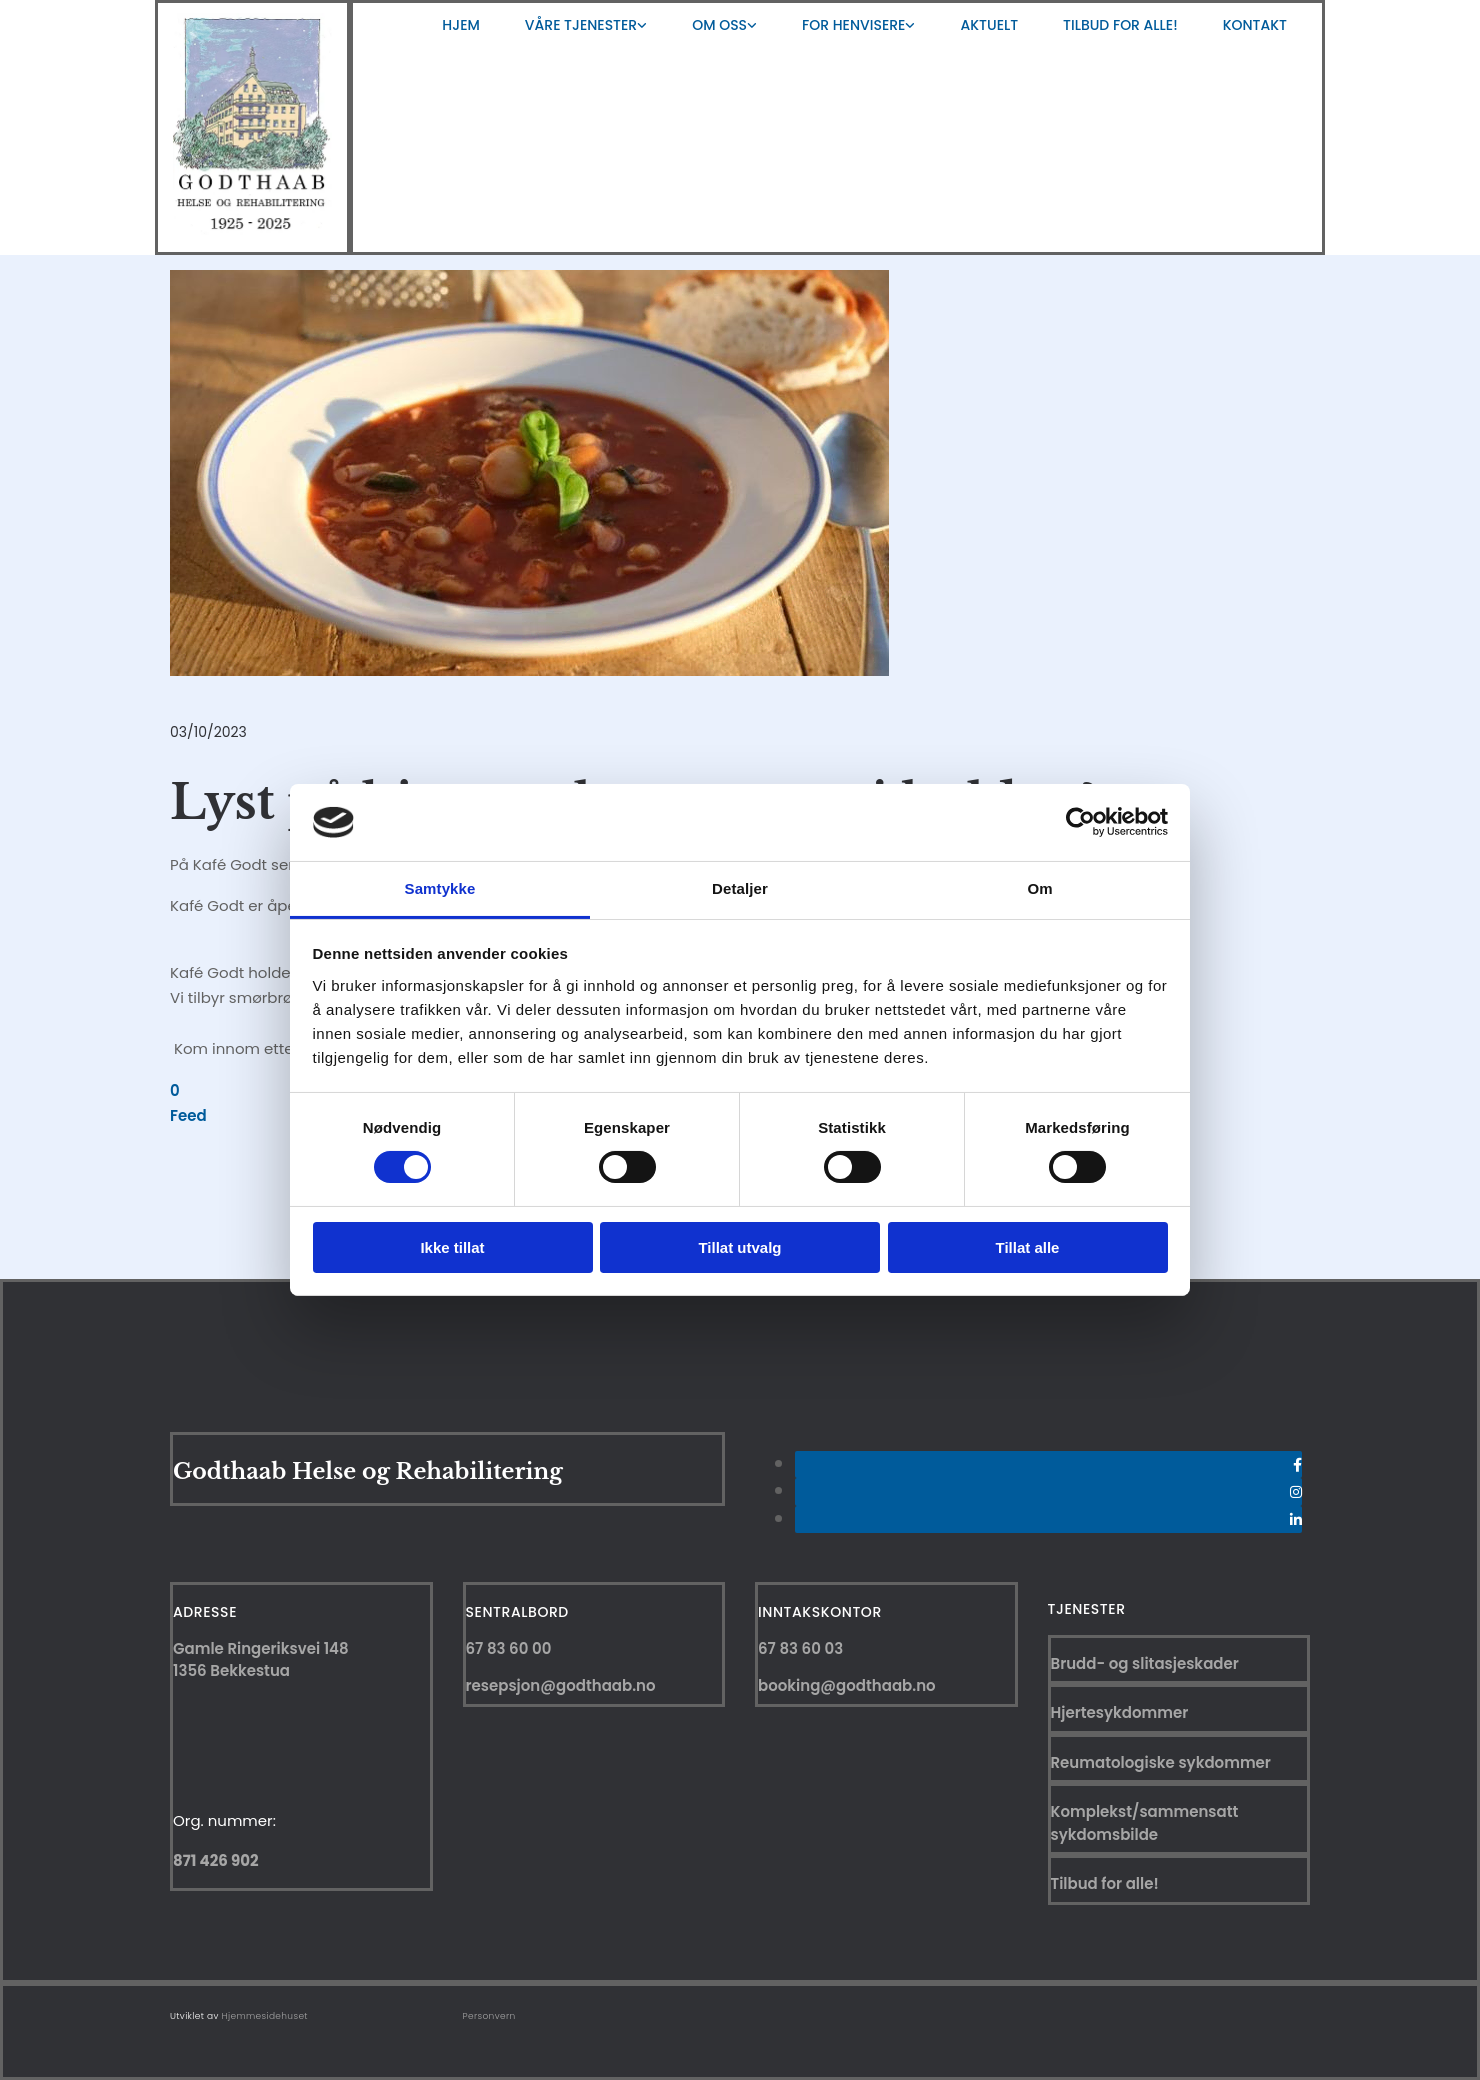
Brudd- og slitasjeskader (1145, 1663)
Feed (188, 1115)
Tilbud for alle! (1120, 25)
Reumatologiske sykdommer (1161, 1762)
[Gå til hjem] (252, 229)
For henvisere (853, 25)
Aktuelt (989, 25)
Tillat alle (1028, 1247)
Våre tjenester (581, 25)
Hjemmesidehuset (265, 2016)
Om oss (719, 25)
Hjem (460, 25)
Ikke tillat (452, 1247)
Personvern (489, 2016)
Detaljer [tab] (740, 888)
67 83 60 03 (800, 1648)
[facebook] (1297, 1465)
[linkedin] (1296, 1520)
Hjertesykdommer (1120, 1712)
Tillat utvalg (739, 1247)
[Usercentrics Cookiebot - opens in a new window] (1080, 822)
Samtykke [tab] (440, 888)
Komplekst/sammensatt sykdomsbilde (1145, 1823)
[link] (583, 25)
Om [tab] (1039, 888)
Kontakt (1255, 25)
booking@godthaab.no (847, 1685)
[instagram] (1296, 1492)
